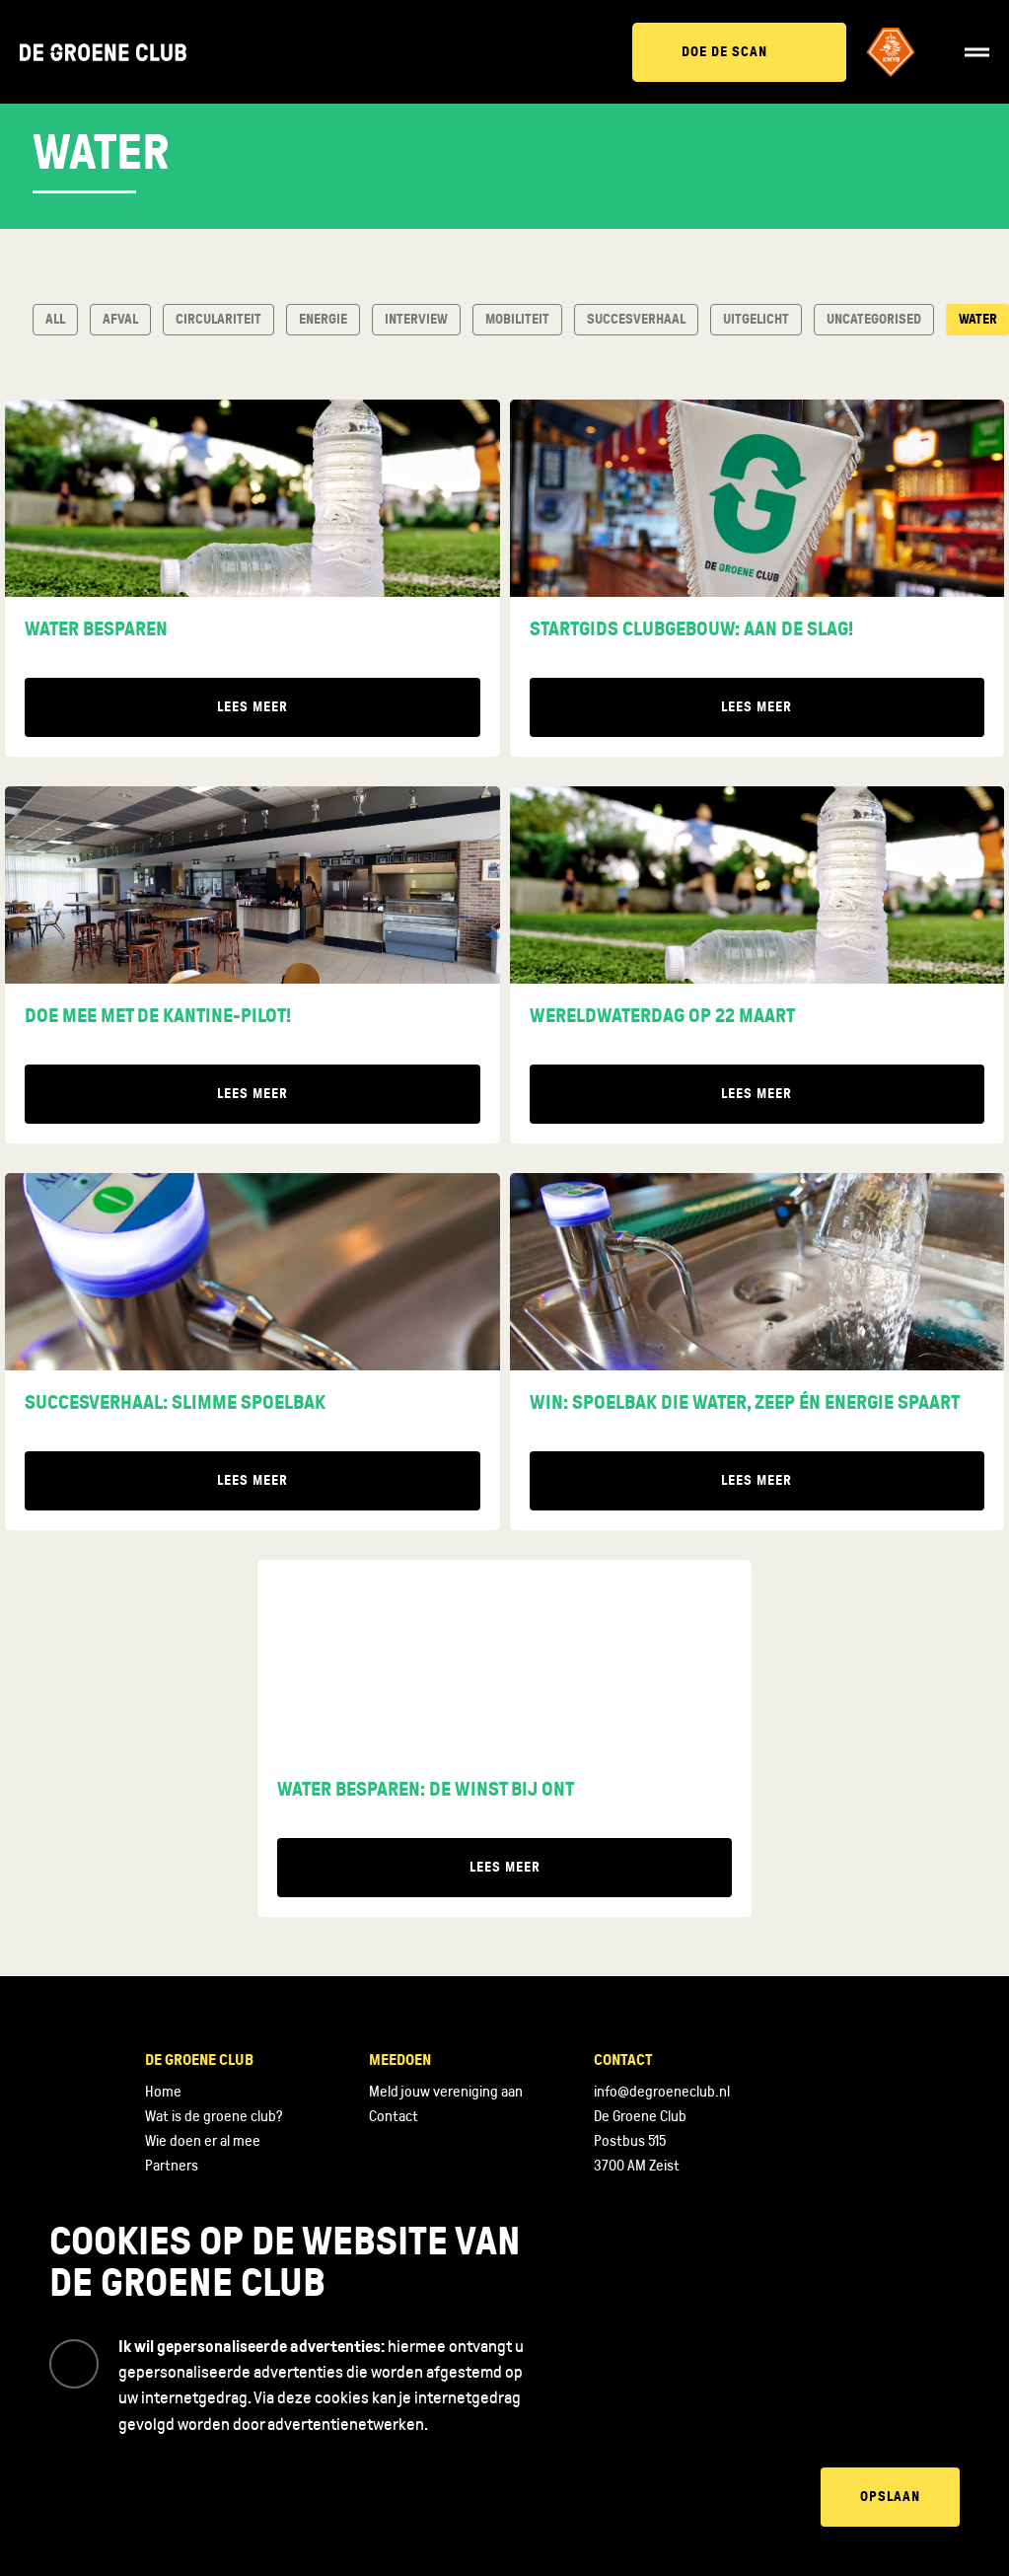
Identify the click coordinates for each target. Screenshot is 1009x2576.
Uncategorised (874, 319)
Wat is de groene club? (213, 2116)
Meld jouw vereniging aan (446, 2091)
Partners (171, 2165)
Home (163, 2091)
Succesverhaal (636, 319)
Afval (120, 319)
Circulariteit (218, 319)
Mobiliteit (517, 319)
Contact (393, 2116)
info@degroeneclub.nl (662, 2091)
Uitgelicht (756, 319)
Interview (416, 319)
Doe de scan (724, 51)
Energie (323, 319)
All (55, 319)
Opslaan (890, 2496)
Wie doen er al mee (202, 2141)
